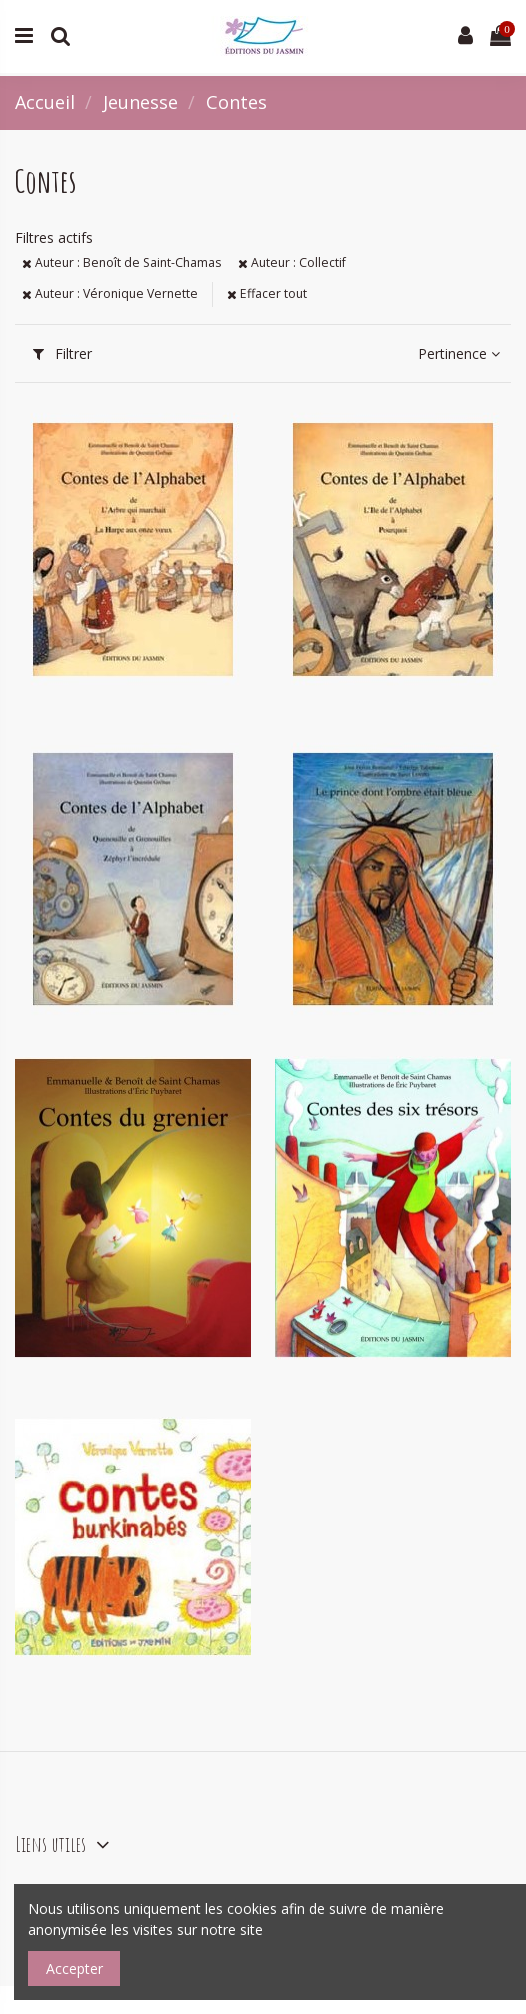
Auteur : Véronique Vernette (110, 293)
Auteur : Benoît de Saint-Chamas (121, 262)
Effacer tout (267, 293)
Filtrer (62, 353)
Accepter (74, 1968)
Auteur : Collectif (292, 262)
